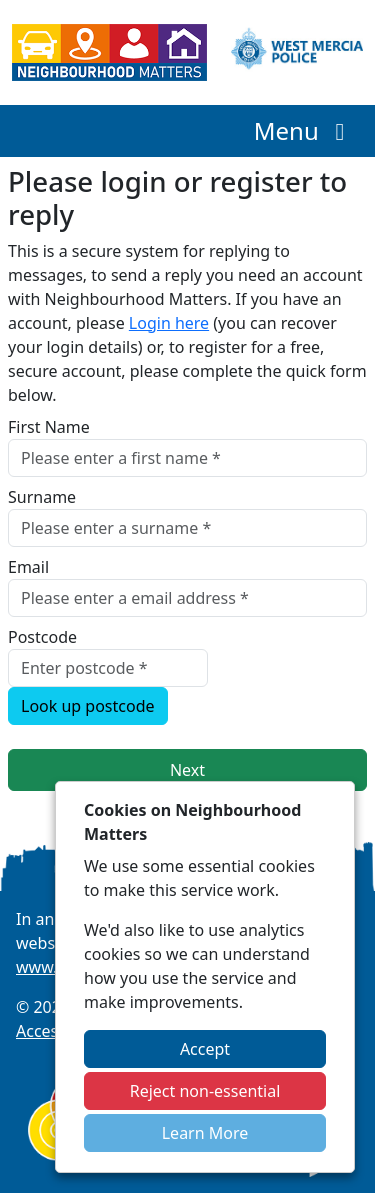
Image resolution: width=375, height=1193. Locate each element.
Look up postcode (88, 706)
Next (187, 770)
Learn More (205, 1133)
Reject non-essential (205, 1091)
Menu (304, 130)
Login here (169, 323)
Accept (205, 1049)
